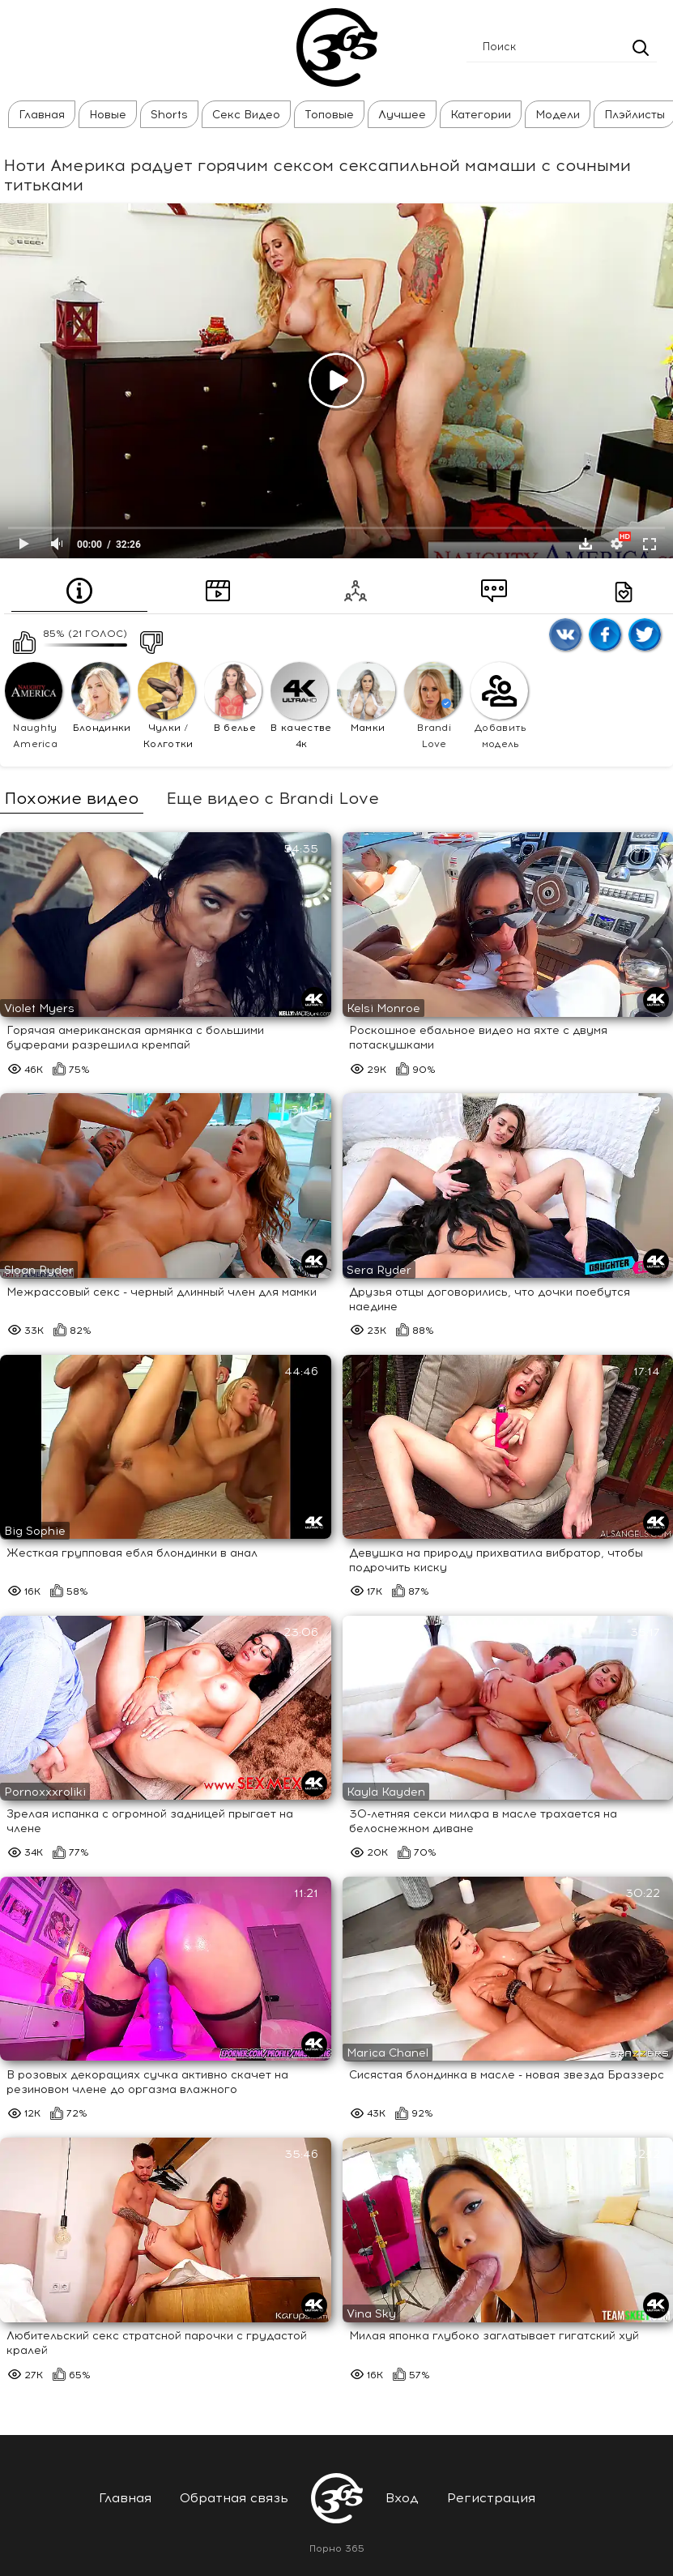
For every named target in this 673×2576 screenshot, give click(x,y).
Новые (100, 115)
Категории (473, 115)
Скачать (585, 544)
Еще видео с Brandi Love (272, 798)
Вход (402, 2498)
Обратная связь (234, 2498)
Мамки (365, 697)
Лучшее (395, 115)
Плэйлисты (627, 115)
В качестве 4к (300, 706)
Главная (34, 115)
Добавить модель (499, 706)
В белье (233, 697)
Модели (550, 115)
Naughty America (33, 706)
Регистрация (491, 2498)
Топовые (322, 115)
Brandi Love (433, 706)
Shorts (162, 115)
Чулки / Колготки (166, 706)
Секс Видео (239, 115)
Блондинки (100, 697)
